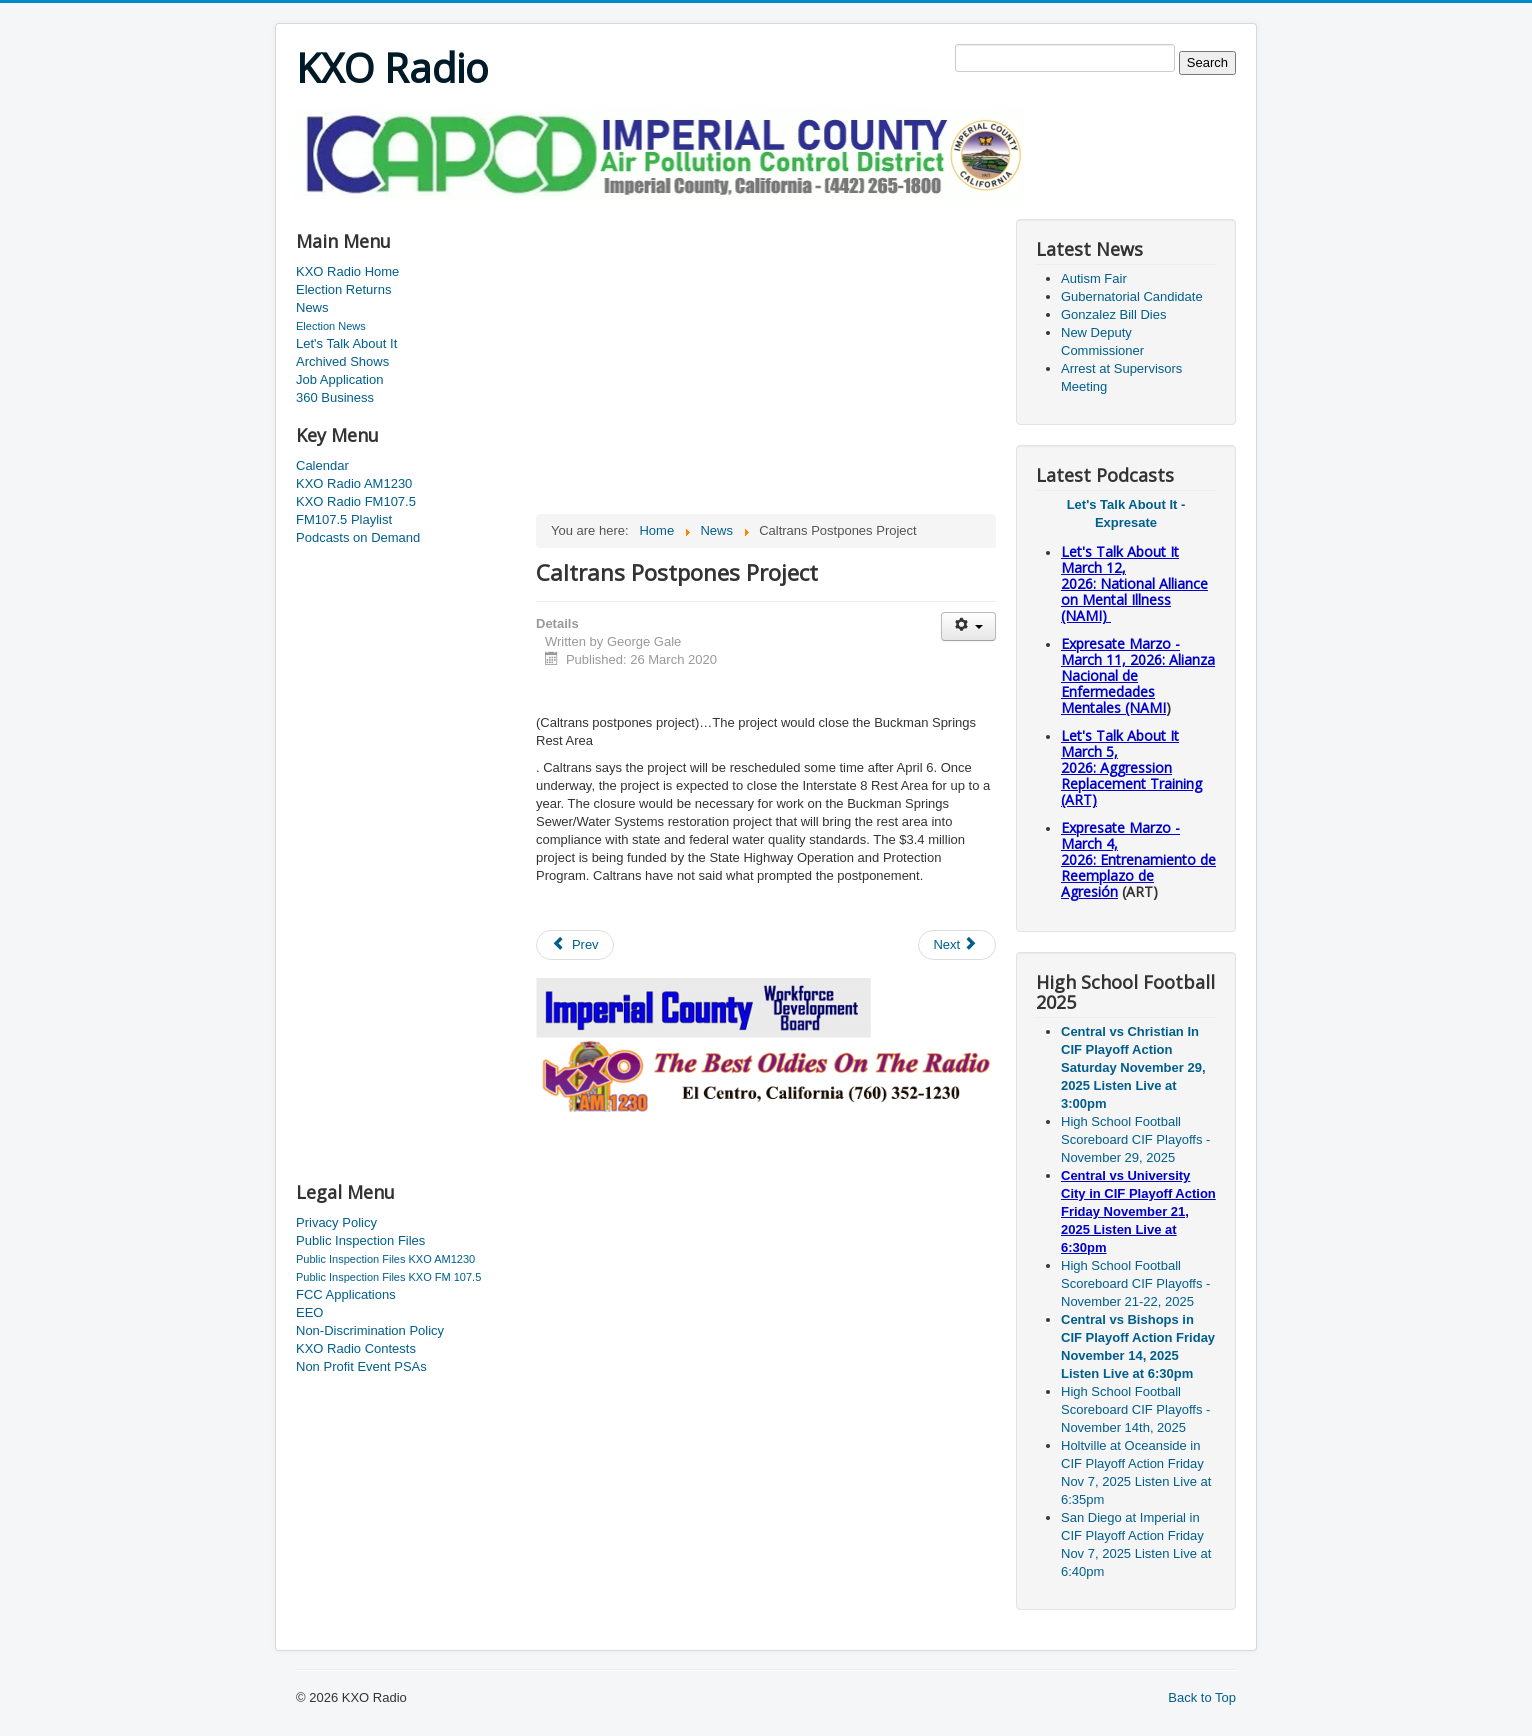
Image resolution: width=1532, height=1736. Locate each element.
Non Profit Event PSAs (361, 1366)
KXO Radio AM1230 (354, 483)
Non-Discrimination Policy (370, 1330)
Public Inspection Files (360, 1240)
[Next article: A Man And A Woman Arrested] (957, 945)
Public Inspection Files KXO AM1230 (385, 1259)
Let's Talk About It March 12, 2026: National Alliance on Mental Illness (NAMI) (1134, 583)
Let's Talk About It (346, 343)
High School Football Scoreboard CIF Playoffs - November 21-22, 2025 (1135, 1283)
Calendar (322, 465)
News (312, 307)
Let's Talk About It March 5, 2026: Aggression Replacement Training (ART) (1131, 767)
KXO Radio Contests (356, 1348)
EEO (309, 1312)
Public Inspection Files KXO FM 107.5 (388, 1277)
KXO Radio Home (347, 271)
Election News (331, 326)
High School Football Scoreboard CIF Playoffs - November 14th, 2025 (1135, 1409)
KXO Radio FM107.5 (356, 501)
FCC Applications (346, 1294)
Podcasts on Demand (358, 537)
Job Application (339, 379)
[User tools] (968, 626)
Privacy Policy (336, 1222)
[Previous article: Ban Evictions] (575, 945)
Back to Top (1202, 1697)
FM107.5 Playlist (344, 519)
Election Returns (343, 289)
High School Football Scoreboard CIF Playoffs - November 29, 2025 (1135, 1139)
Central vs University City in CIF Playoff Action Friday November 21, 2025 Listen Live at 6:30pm (1138, 1211)
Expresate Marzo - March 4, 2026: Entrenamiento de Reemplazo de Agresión (1138, 859)
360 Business (335, 397)
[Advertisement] (660, 206)
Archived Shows (342, 361)
